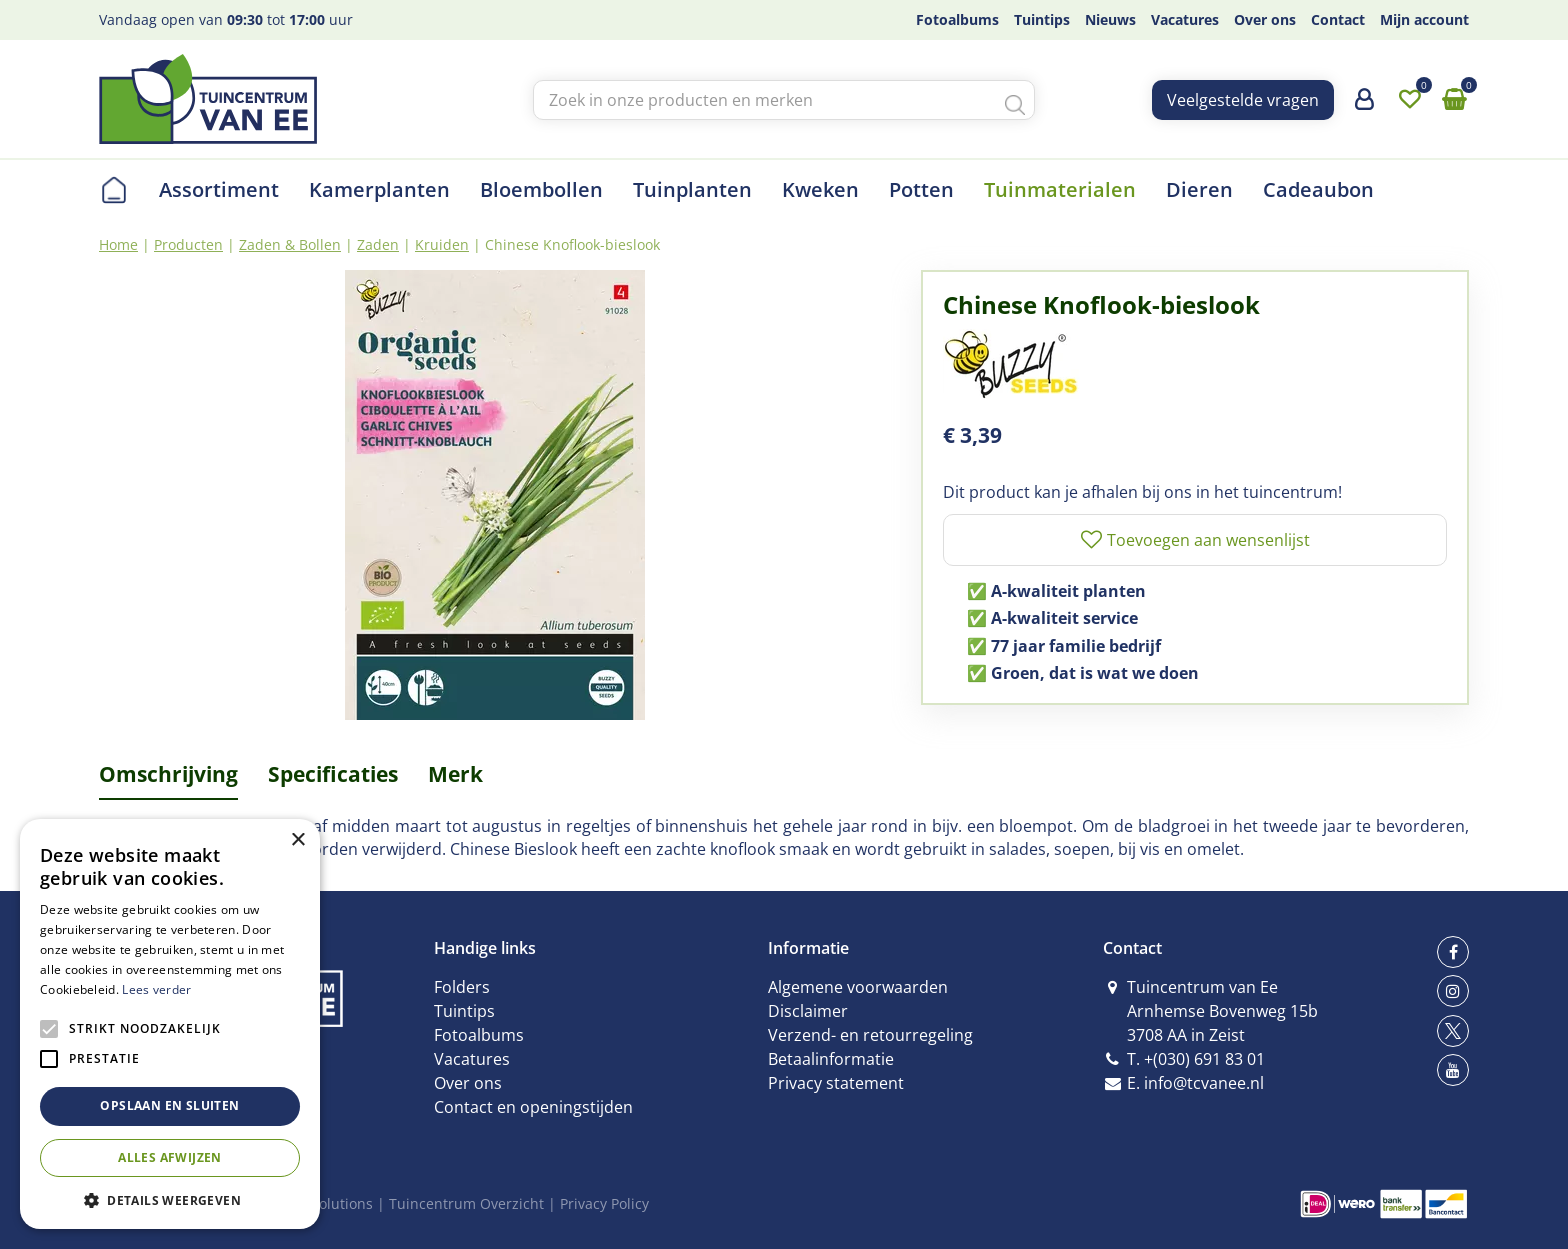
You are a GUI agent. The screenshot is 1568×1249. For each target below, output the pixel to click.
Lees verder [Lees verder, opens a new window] (156, 989)
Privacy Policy (604, 1203)
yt (1453, 1070)
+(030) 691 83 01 (1204, 1059)
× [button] (297, 840)
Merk (455, 774)
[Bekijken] (1454, 100)
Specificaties (333, 774)
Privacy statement (836, 1083)
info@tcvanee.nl (1204, 1083)
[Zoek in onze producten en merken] (784, 100)
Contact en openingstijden (533, 1107)
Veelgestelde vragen (1243, 100)
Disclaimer (808, 1011)
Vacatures (472, 1059)
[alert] (170, 1024)
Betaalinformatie (831, 1059)
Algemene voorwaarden (858, 987)
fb (1453, 952)
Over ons (468, 1083)
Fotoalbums (479, 1035)
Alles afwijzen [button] (170, 1157)
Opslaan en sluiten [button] (169, 1105)
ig (1453, 991)
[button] (170, 1199)
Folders (462, 987)
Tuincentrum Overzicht (466, 1203)
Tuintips (464, 1011)
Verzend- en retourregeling (870, 1035)
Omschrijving (168, 774)
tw (1453, 1031)
